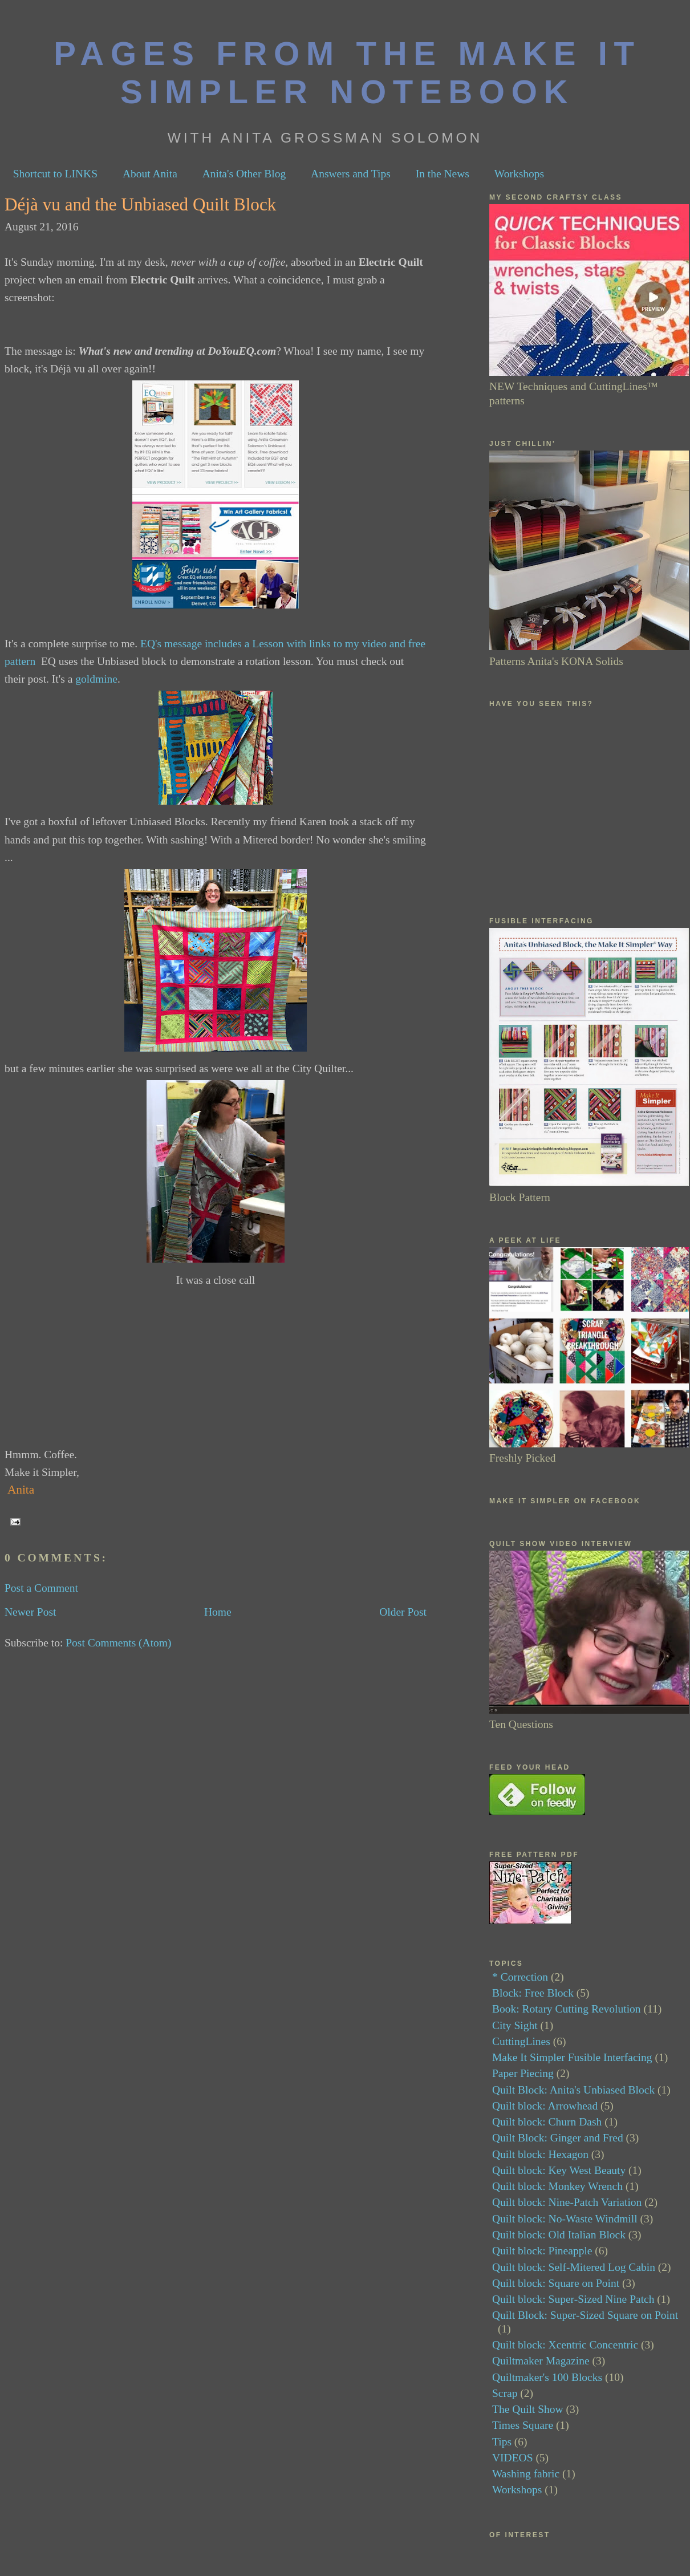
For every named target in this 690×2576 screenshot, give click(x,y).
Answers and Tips (351, 174)
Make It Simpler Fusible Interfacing (572, 2057)
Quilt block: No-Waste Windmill (565, 2219)
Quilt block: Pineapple (542, 2251)
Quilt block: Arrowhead (545, 2106)
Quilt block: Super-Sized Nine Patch (573, 2299)
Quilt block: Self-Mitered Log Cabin (573, 2267)
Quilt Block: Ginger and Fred (557, 2138)
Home (218, 1612)
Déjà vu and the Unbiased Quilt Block (140, 204)
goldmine (96, 679)
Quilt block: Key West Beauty (559, 2170)
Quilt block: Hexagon (540, 2154)
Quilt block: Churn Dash (547, 2122)
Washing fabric (525, 2474)
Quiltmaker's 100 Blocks (547, 2377)
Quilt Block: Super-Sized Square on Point (585, 2315)
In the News (442, 174)
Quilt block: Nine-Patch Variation (567, 2202)
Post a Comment (41, 1588)
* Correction (520, 1977)
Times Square (522, 2425)
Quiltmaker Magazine (541, 2361)
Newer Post (30, 1612)
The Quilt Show (527, 2409)
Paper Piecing (523, 2073)
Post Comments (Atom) (118, 1643)
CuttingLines (521, 2041)
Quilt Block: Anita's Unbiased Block (573, 2090)
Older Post (403, 1612)
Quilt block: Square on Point (555, 2283)
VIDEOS (512, 2458)
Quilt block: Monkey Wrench (557, 2186)
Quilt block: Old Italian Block (559, 2235)
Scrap (504, 2393)
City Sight (515, 2025)
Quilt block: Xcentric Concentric (565, 2345)
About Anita (150, 174)
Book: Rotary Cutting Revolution (566, 2009)
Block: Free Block (533, 1993)
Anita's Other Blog (244, 174)
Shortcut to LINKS (55, 174)
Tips (502, 2442)
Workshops (519, 174)
